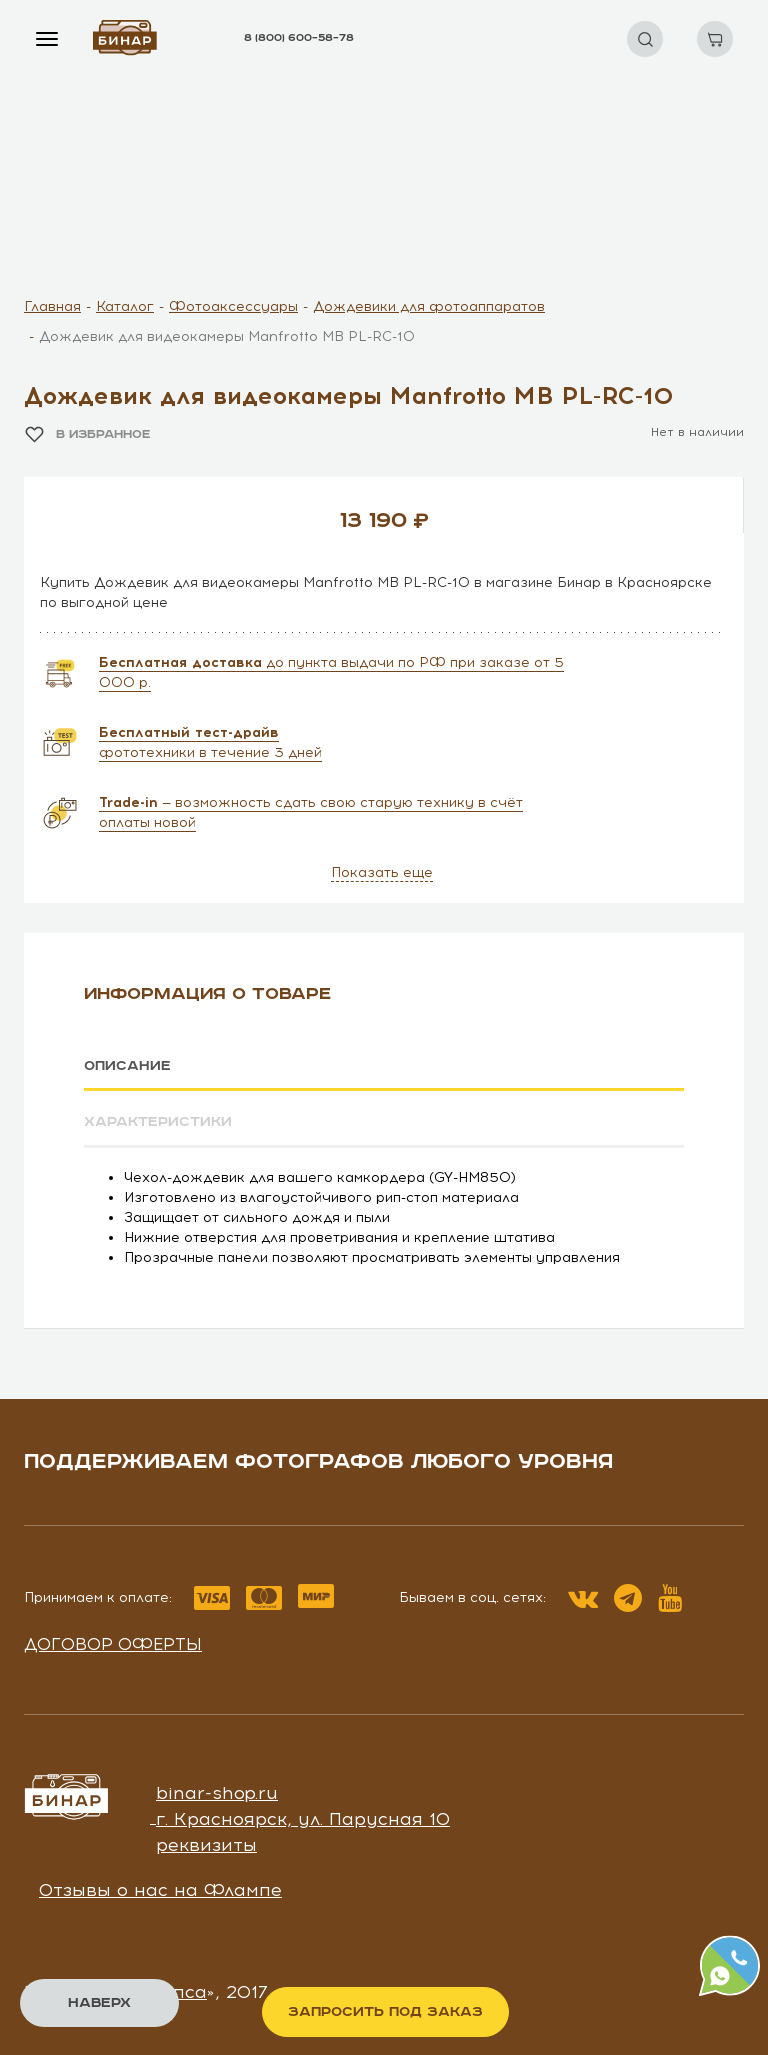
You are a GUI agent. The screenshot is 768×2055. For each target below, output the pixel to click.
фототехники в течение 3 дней (210, 742)
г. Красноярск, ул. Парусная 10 (303, 1818)
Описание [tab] (127, 1066)
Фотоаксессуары (233, 306)
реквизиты (206, 1844)
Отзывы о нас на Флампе (160, 1890)
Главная (52, 306)
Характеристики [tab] (158, 1122)
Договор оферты (113, 1643)
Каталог (125, 306)
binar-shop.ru (217, 1793)
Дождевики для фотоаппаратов (429, 306)
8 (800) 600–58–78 (299, 38)
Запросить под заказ (385, 2012)
